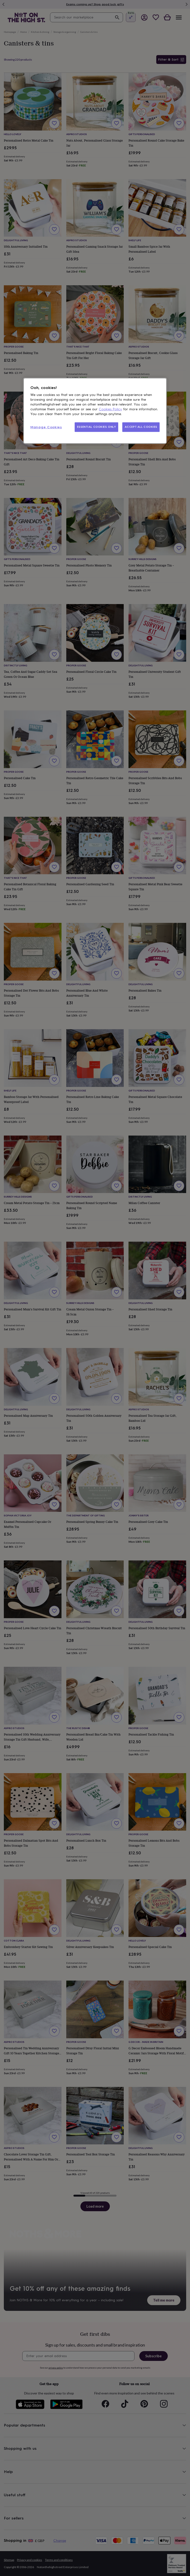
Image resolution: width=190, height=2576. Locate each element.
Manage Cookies (46, 427)
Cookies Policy (110, 409)
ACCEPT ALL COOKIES (141, 426)
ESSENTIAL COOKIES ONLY (96, 426)
